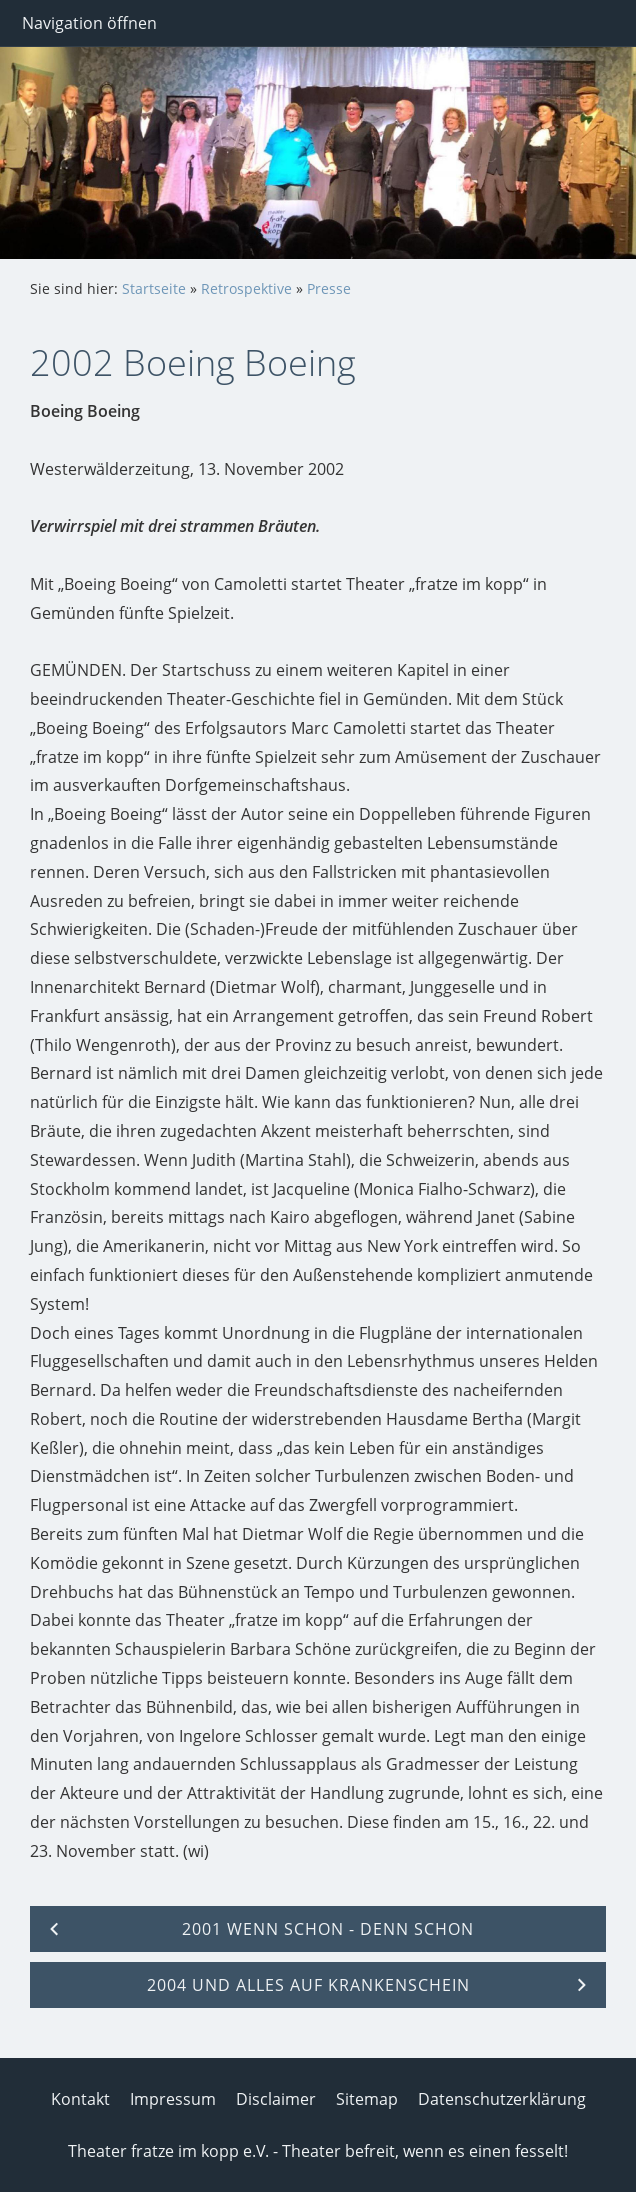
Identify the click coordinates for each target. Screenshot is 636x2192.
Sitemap (367, 2099)
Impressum (173, 2099)
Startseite (154, 288)
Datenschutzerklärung (502, 2099)
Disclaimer (276, 2099)
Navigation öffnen (89, 23)
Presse (329, 288)
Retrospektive (246, 288)
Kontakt (80, 2099)
